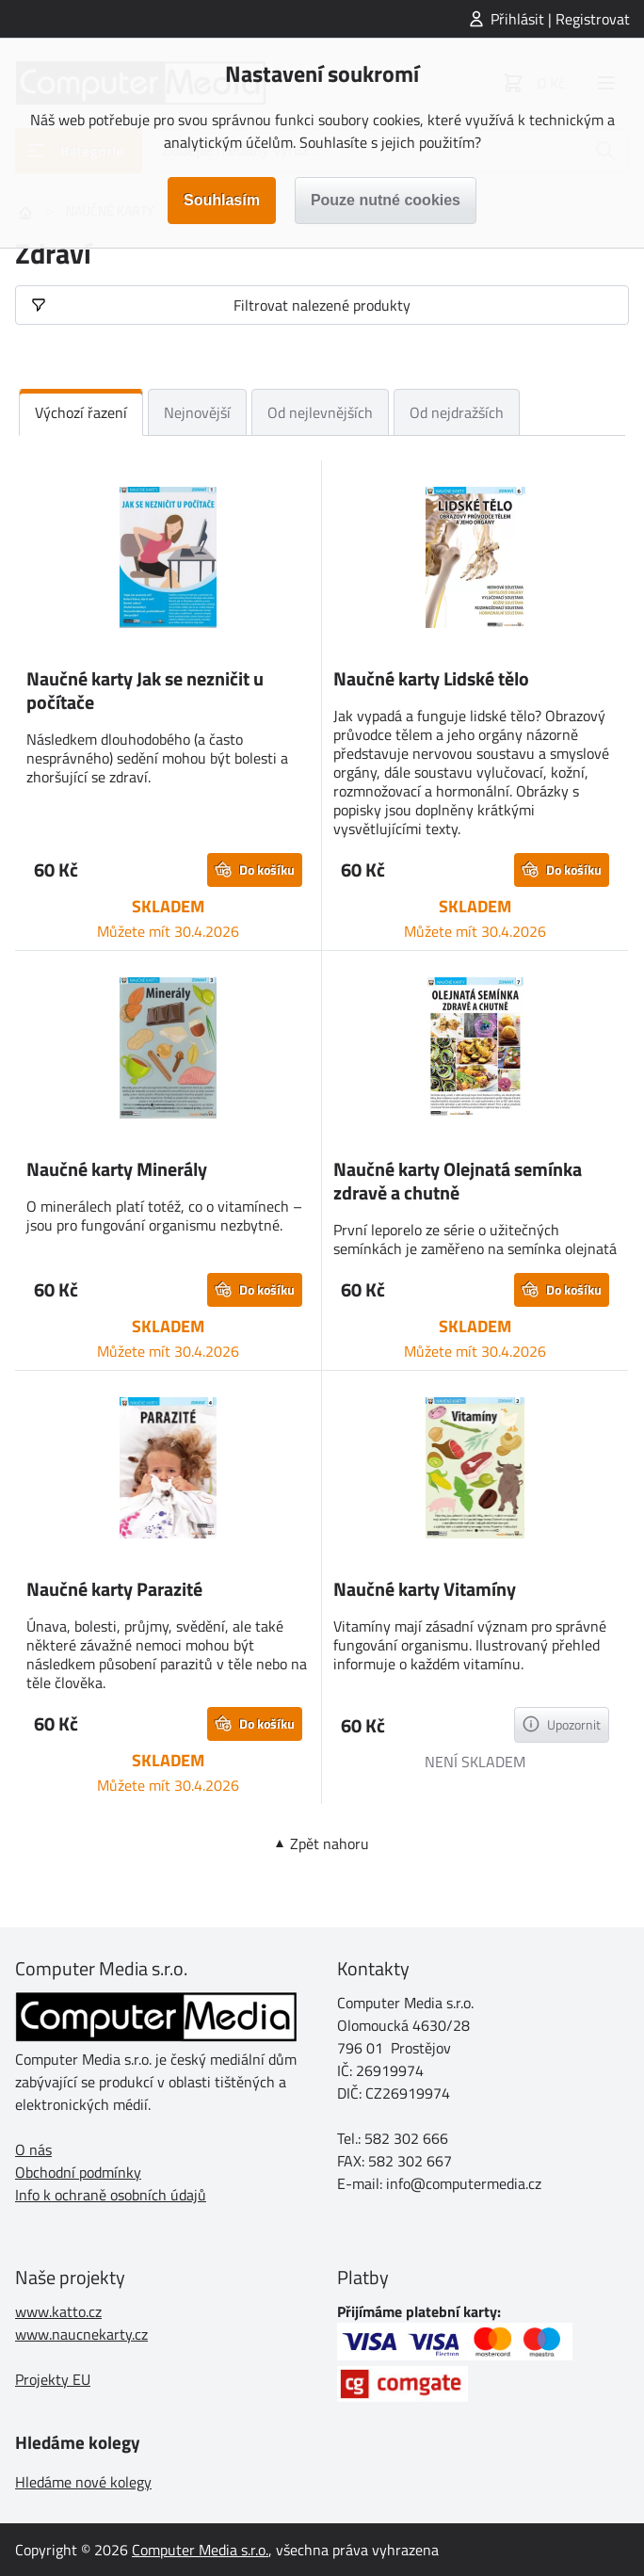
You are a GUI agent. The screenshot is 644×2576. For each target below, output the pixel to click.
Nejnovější (197, 412)
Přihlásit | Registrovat (560, 19)
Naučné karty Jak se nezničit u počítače (145, 690)
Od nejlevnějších (320, 412)
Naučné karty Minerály (116, 1168)
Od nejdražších (457, 412)
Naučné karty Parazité (114, 1588)
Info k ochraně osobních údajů (110, 2194)
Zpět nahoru (329, 1843)
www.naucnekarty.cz (81, 2334)
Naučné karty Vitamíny (424, 1588)
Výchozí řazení (81, 412)
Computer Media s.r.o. (200, 2549)
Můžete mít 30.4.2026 (168, 931)
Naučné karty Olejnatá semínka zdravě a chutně (457, 1180)
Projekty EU (52, 2379)
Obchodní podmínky (78, 2172)
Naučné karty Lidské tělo (431, 678)
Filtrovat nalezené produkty (322, 305)
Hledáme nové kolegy (83, 2482)
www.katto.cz (58, 2311)
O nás (33, 2149)
